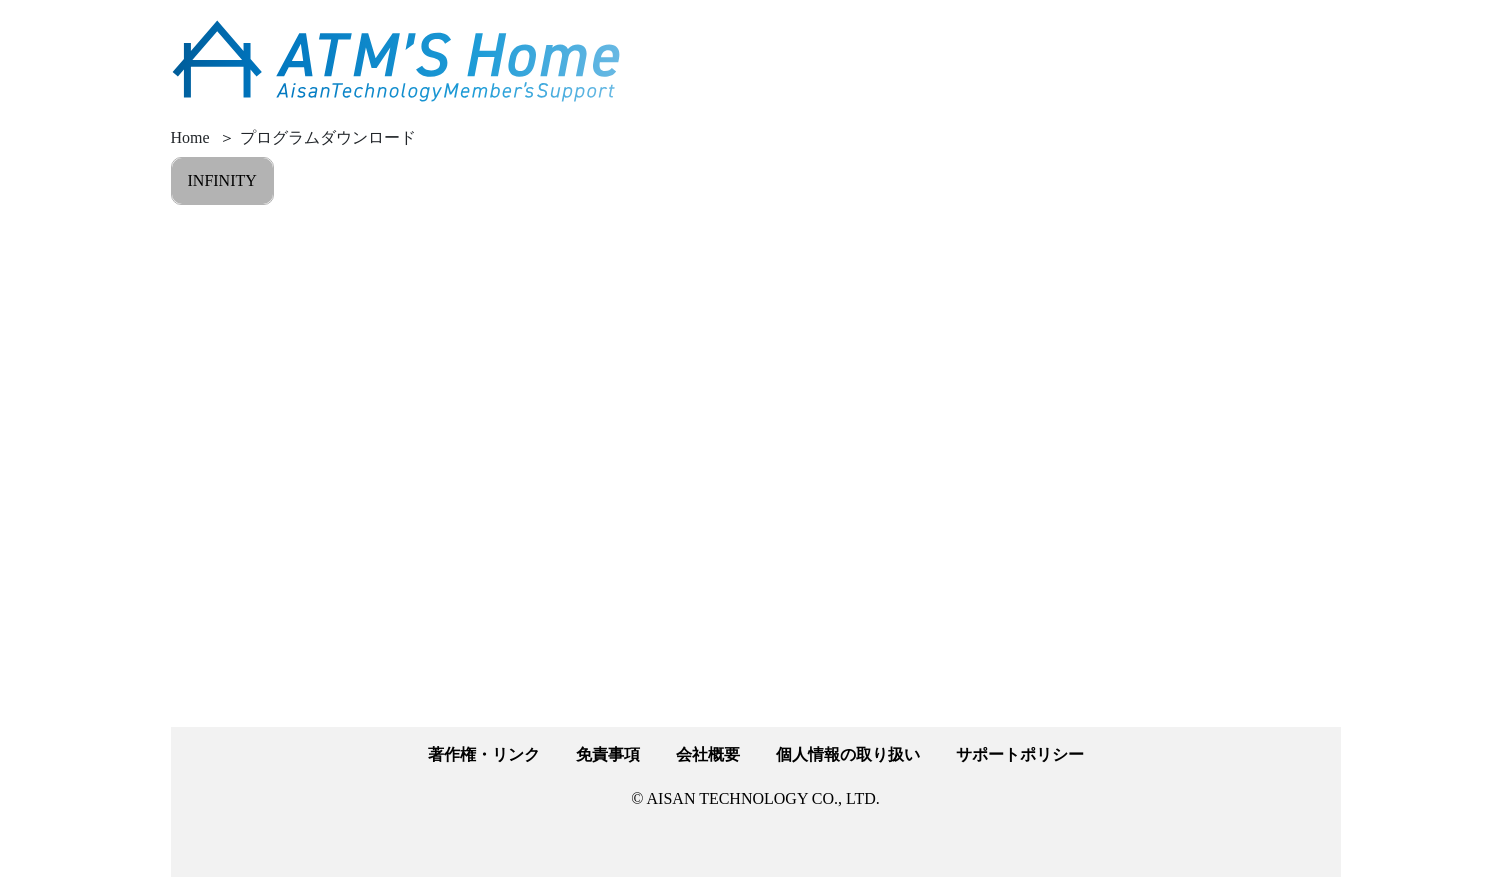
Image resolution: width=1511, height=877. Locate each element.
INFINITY (222, 180)
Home (190, 137)
